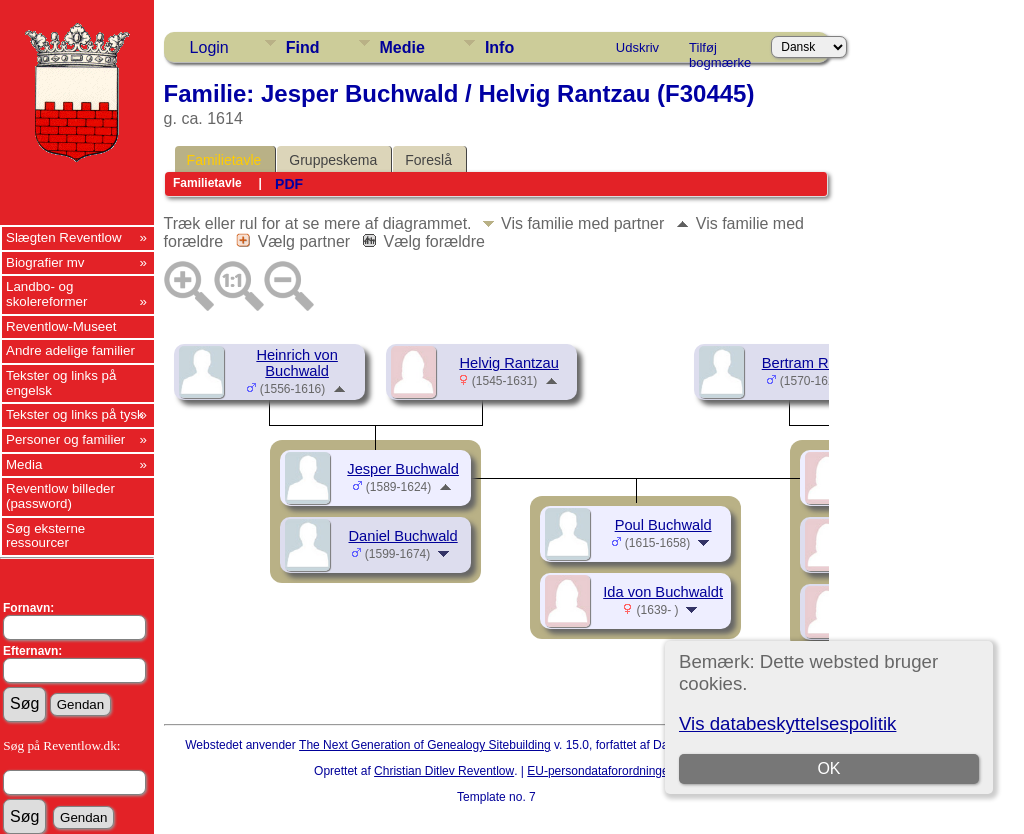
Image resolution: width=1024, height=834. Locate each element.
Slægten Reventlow (64, 237)
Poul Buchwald (663, 525)
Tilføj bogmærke (720, 51)
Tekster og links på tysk (75, 414)
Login (209, 47)
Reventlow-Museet (61, 326)
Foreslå (428, 160)
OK (829, 768)
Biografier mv (45, 262)
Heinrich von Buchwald (296, 363)
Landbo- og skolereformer (46, 294)
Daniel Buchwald (403, 536)
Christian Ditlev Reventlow (444, 771)
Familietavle (224, 160)
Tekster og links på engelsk (61, 383)
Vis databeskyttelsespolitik (787, 723)
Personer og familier (65, 439)
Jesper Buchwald (403, 469)
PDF (289, 184)
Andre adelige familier (70, 350)
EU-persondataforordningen (601, 771)
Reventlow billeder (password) (60, 496)
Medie (402, 47)
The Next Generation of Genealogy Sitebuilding (425, 745)
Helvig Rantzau (508, 363)
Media (24, 464)
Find (303, 47)
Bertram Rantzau (817, 363)
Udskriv (637, 47)
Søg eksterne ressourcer (45, 536)
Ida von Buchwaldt (663, 592)
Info (499, 47)
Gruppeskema (333, 160)
